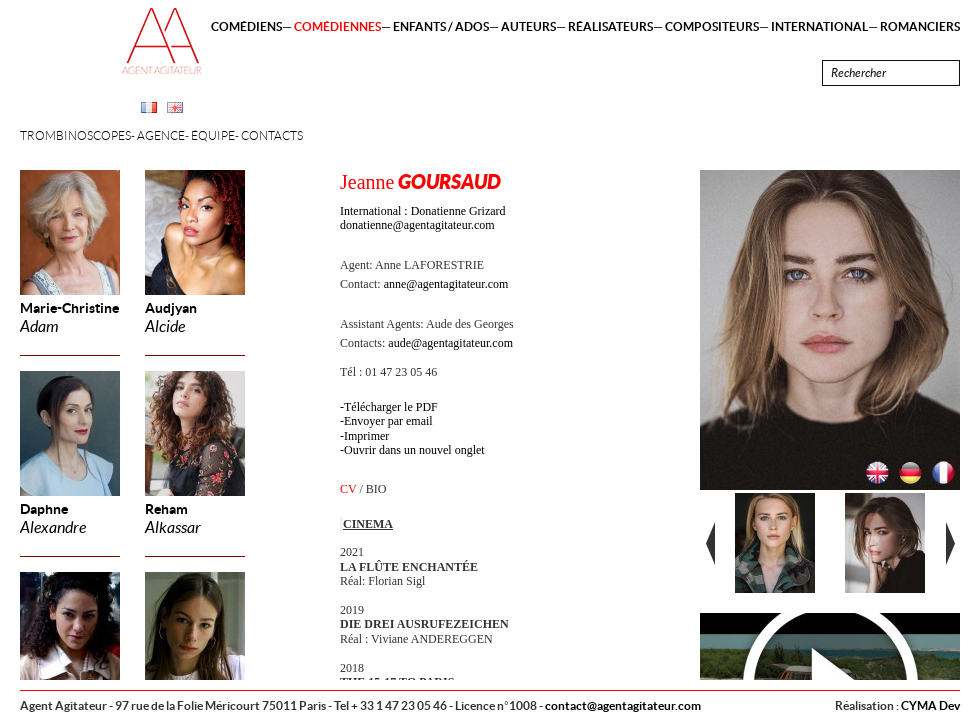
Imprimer (366, 436)
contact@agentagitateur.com (623, 705)
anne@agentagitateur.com (446, 284)
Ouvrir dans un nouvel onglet (414, 450)
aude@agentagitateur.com (450, 343)
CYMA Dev (930, 705)
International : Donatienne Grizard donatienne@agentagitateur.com (423, 218)
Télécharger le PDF (391, 407)
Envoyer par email (388, 421)
